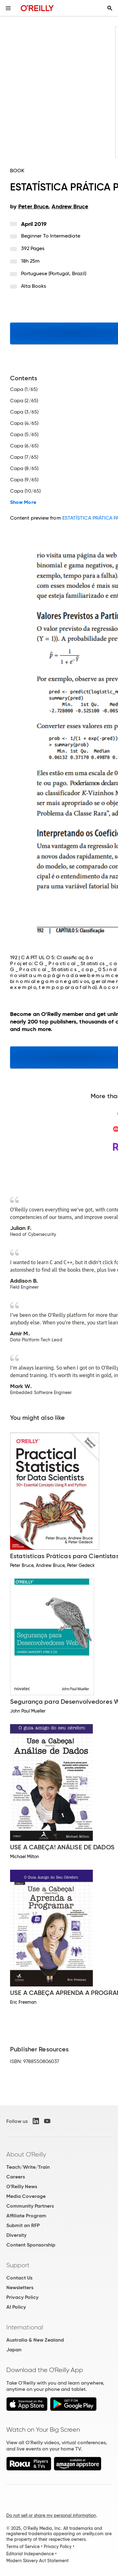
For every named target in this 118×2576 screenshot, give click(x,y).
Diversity (16, 2235)
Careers (15, 2176)
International (24, 2327)
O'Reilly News (21, 2186)
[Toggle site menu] (8, 8)
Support (18, 2265)
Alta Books (33, 286)
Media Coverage (26, 2196)
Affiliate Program (26, 2215)
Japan (13, 2349)
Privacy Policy (22, 2297)
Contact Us (19, 2277)
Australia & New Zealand (35, 2340)
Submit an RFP (23, 2225)
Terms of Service (23, 2546)
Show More (23, 502)
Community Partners (30, 2206)
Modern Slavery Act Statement (37, 2560)
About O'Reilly (26, 2154)
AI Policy (16, 2307)
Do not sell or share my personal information (51, 2515)
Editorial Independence (30, 2554)
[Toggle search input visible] (109, 8)
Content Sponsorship (30, 2245)
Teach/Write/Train (28, 2167)
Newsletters (19, 2287)
